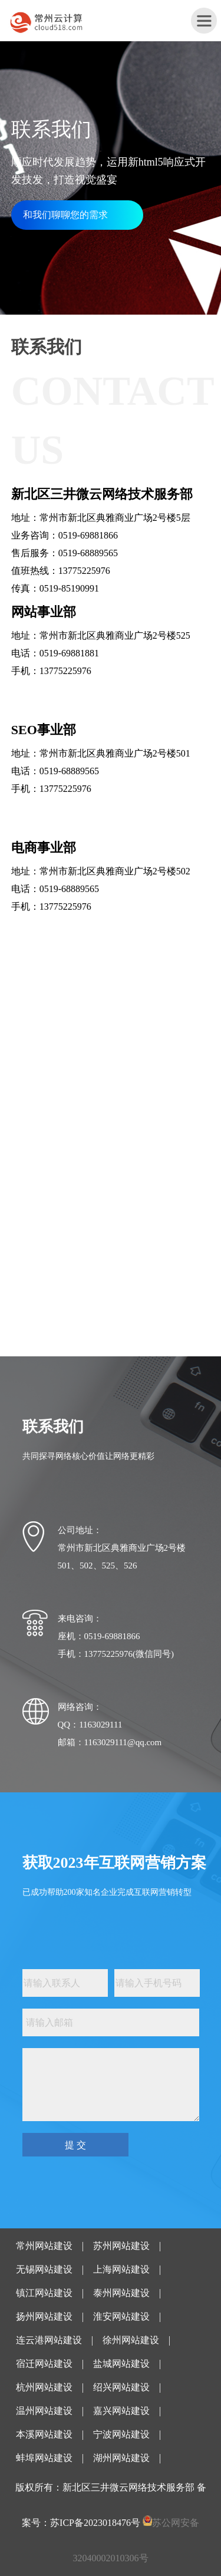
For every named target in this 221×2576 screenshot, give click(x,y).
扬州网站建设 (44, 2316)
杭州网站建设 (44, 2387)
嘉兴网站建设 (121, 2411)
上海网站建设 (121, 2269)
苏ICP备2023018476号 (95, 2523)
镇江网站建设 (44, 2293)
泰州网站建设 (121, 2293)
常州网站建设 (44, 2246)
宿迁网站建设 (44, 2364)
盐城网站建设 (121, 2364)
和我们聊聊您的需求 (65, 215)
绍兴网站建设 (121, 2387)
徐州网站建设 (131, 2340)
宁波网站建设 (121, 2434)
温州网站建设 (44, 2411)
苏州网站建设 (121, 2246)
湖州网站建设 (121, 2458)
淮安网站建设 (121, 2316)
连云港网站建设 (49, 2340)
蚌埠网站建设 (44, 2458)
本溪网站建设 (44, 2434)
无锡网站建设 (44, 2269)
